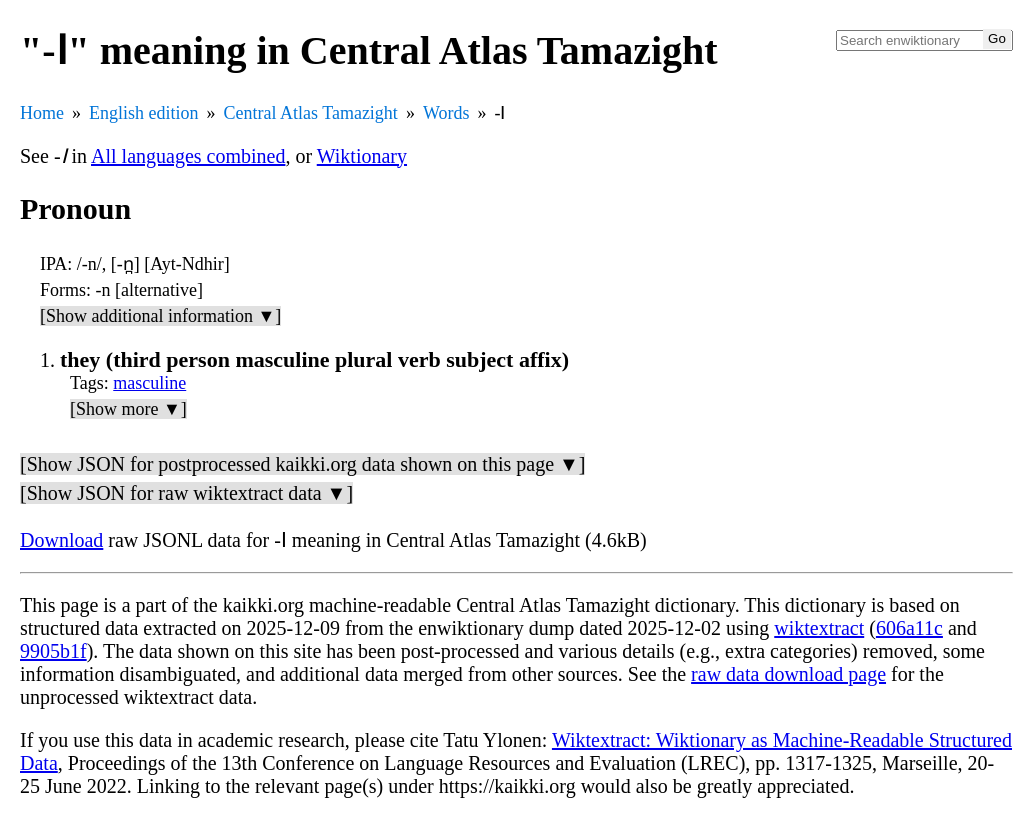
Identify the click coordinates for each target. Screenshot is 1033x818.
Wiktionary (362, 156)
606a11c (909, 628)
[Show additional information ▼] (160, 316)
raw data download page (788, 674)
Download (61, 540)
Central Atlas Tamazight (311, 113)
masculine (149, 383)
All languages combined (188, 156)
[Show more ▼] (128, 409)
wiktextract (819, 628)
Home (42, 113)
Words (446, 113)
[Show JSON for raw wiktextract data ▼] (186, 493)
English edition (144, 113)
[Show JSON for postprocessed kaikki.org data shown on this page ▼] (302, 464)
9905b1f (53, 651)
